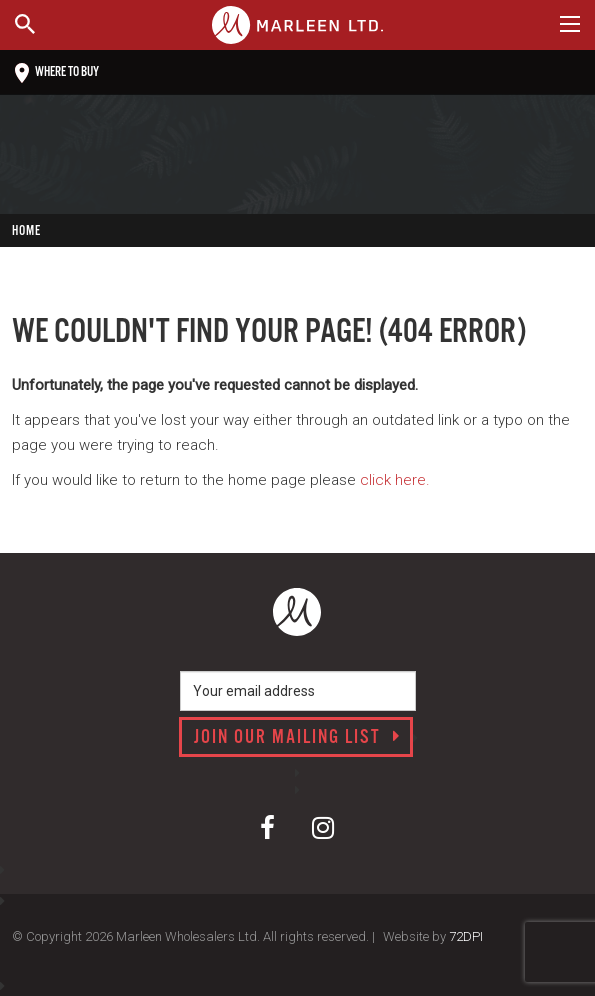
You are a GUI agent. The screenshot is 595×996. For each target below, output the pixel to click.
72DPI (466, 936)
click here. (395, 480)
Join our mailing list (297, 738)
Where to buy (57, 73)
